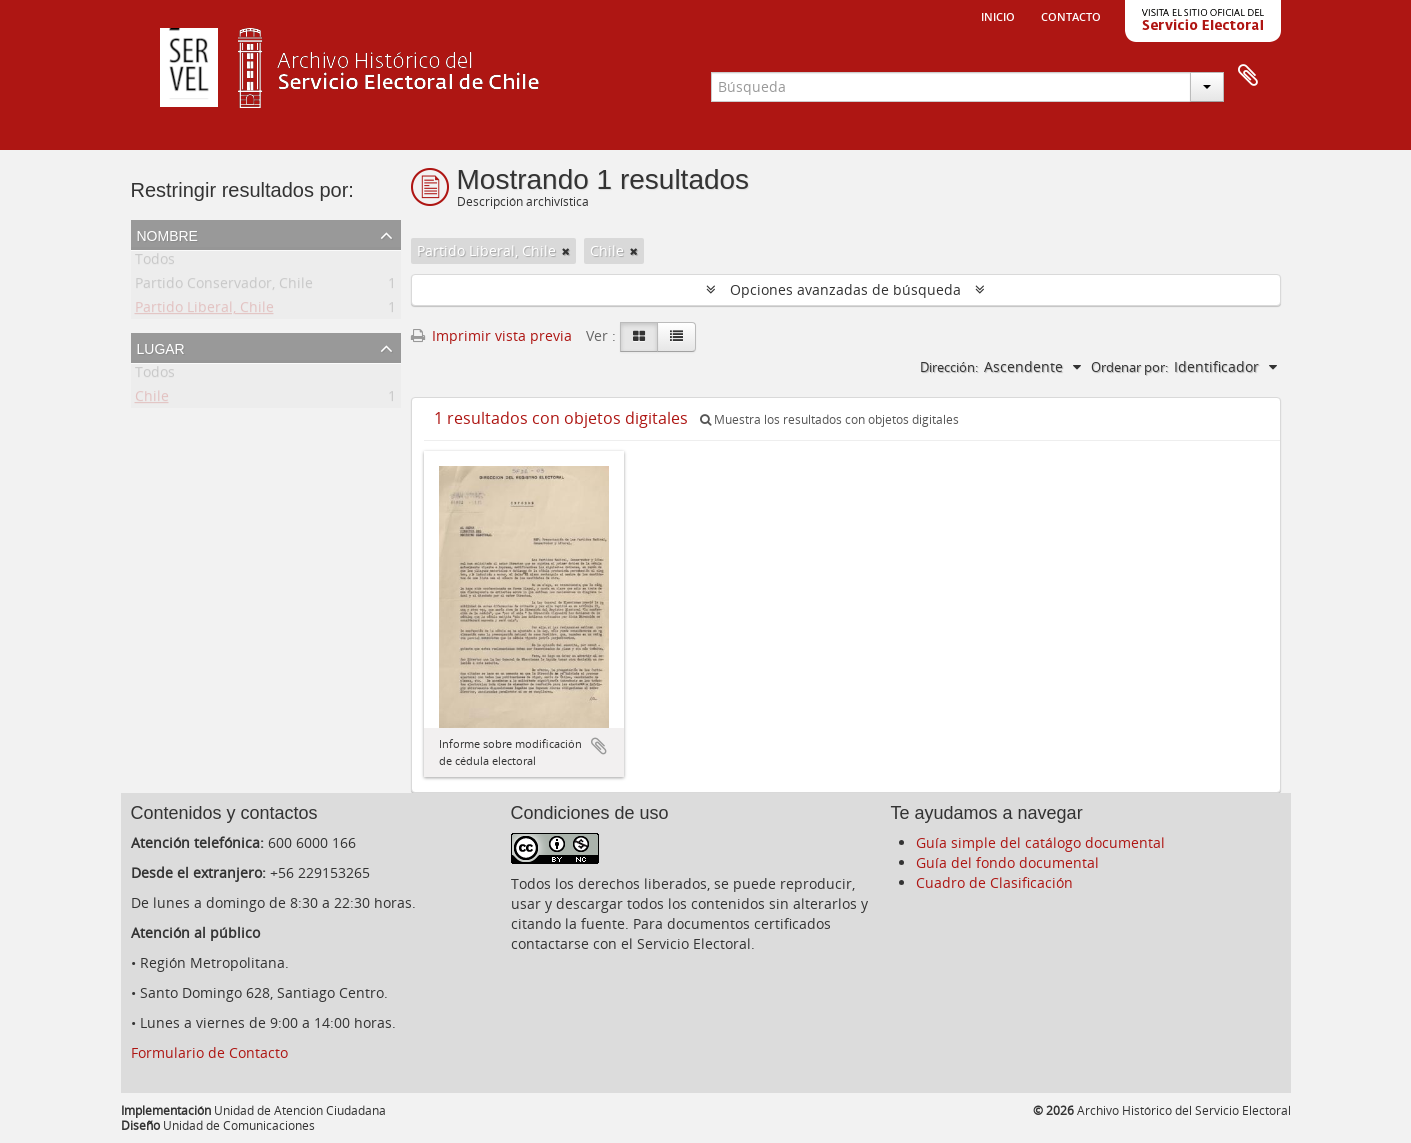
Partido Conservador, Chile (224, 286)
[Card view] (639, 337)
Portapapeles (1248, 76)
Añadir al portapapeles (599, 746)
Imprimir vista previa (491, 335)
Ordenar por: (1129, 367)
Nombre (167, 234)
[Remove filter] (566, 251)
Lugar (161, 347)
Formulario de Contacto (209, 1052)
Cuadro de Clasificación (994, 882)
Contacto (1071, 15)
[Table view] (676, 337)
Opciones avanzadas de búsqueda (845, 289)
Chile (152, 399)
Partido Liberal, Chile (204, 310)
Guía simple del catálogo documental (1040, 842)
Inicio (998, 15)
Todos (155, 262)
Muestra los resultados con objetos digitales (829, 419)
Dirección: (949, 367)
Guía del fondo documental (1007, 862)
